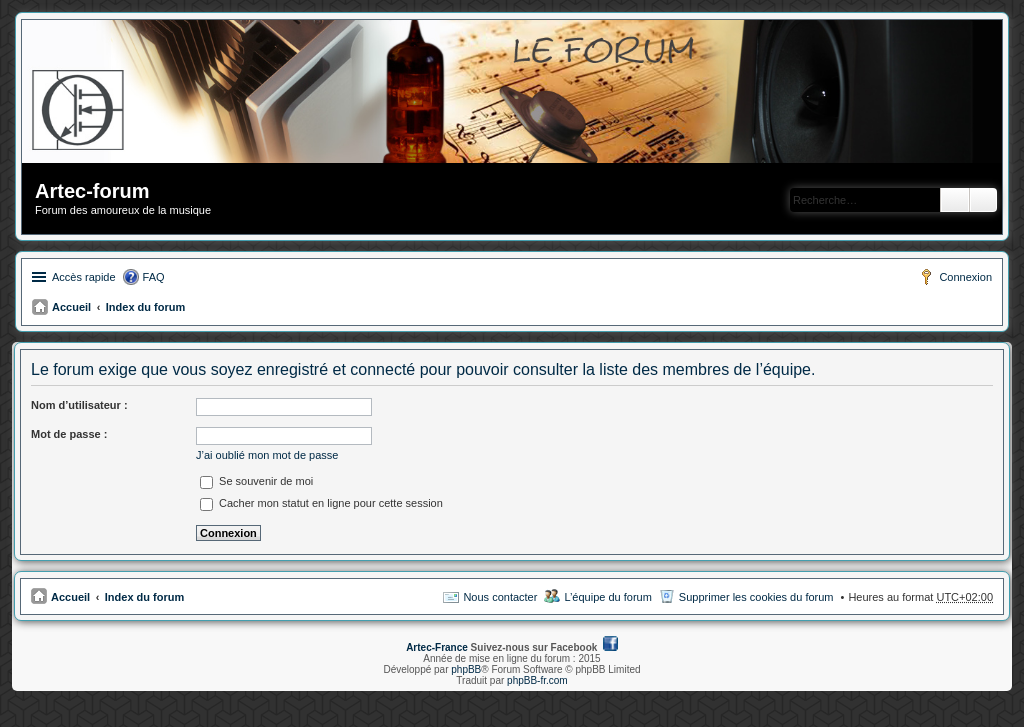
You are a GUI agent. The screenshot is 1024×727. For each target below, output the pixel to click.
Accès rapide (84, 277)
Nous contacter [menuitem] (500, 597)
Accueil (71, 307)
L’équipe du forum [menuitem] (607, 597)
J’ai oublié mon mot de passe (267, 455)
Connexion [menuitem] (965, 277)
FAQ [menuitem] (154, 277)
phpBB (466, 669)
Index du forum (145, 307)
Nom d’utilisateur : (79, 405)
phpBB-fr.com (537, 680)
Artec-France (437, 647)
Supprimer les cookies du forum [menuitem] (756, 597)
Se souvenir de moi (256, 481)
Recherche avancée (983, 200)
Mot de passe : (69, 434)
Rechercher (955, 200)
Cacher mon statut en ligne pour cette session (321, 503)
